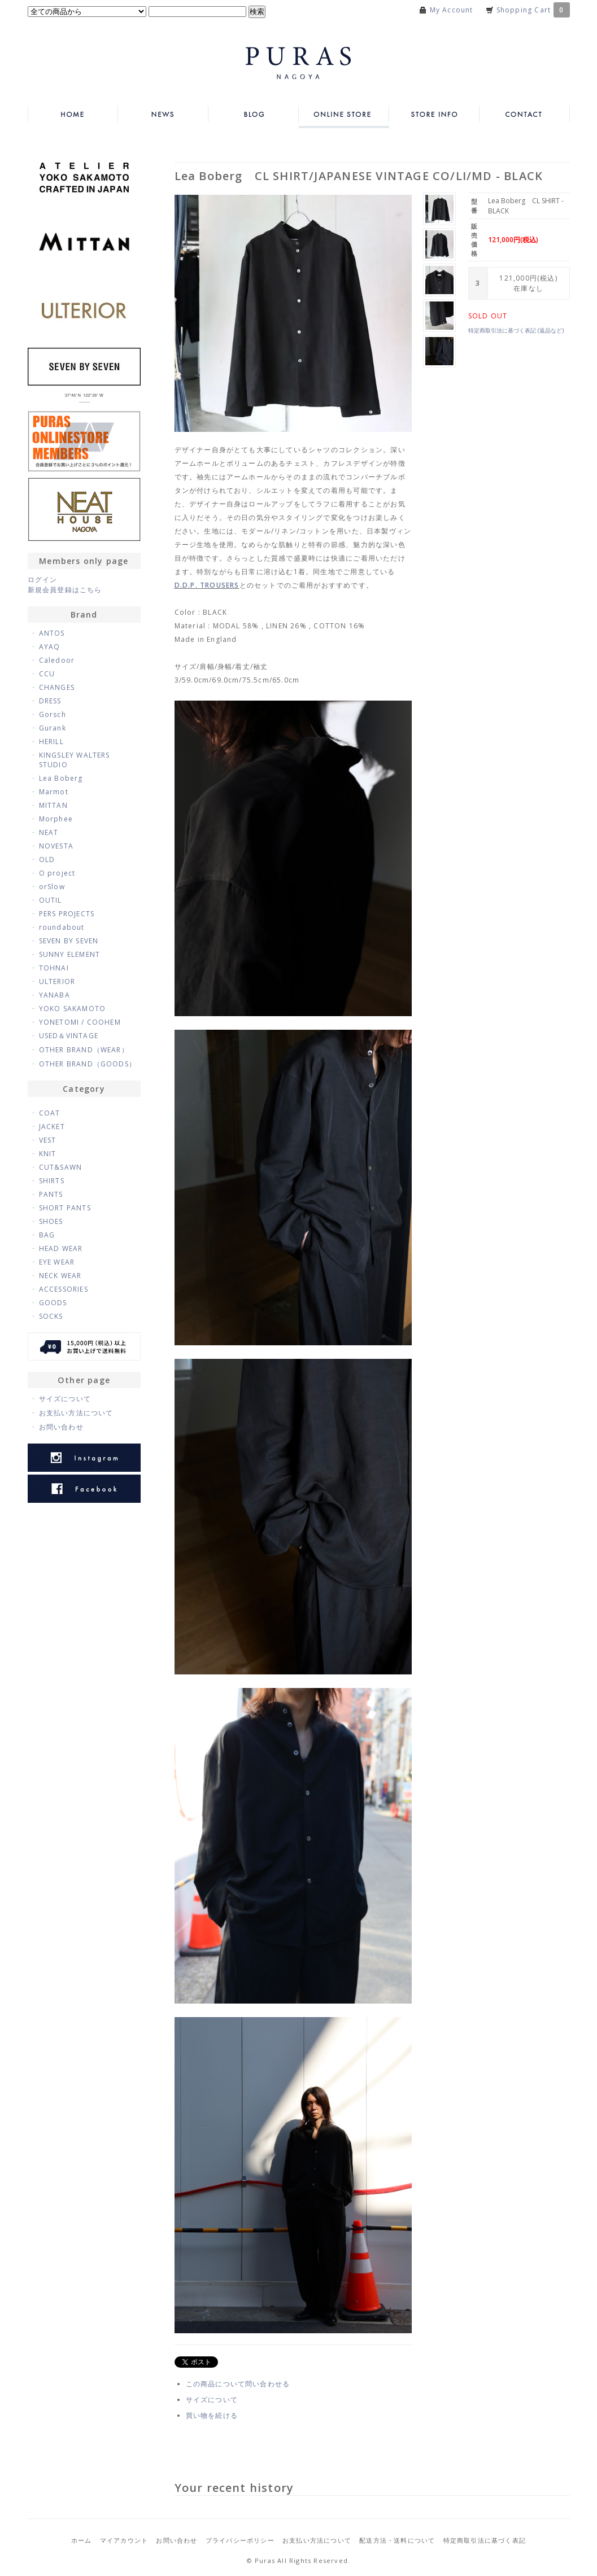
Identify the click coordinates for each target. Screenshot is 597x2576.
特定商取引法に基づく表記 (484, 2540)
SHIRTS (51, 1181)
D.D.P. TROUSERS (207, 585)
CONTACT (525, 114)
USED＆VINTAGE (68, 1035)
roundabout (62, 927)
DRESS (50, 701)
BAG (47, 1235)
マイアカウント (124, 2540)
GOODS (53, 1302)
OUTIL (50, 900)
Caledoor (57, 660)
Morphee (56, 819)
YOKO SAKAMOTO (72, 1008)
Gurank (52, 728)
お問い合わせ (61, 1427)
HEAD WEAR (61, 1248)
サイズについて (212, 2399)
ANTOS (52, 633)
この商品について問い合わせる (238, 2384)
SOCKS (51, 1316)
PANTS (51, 1194)
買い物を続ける (212, 2415)
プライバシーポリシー (240, 2540)
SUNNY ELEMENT (70, 954)
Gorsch (52, 714)
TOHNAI (54, 968)
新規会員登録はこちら (65, 589)
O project (57, 873)
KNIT (47, 1153)
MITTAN (53, 805)
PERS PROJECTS (67, 914)
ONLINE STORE (344, 114)
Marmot (53, 792)
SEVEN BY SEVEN (69, 941)
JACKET (52, 1126)
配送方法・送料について (397, 2540)
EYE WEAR (57, 1262)
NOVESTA (56, 846)
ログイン (43, 579)
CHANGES (57, 687)
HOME (73, 114)
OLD (47, 859)
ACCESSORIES (63, 1289)
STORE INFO (434, 114)
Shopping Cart (533, 10)
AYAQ (49, 646)
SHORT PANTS (65, 1208)
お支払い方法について (76, 1413)
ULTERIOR (57, 981)
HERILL (51, 741)
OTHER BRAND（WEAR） (84, 1050)
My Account (451, 10)
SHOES (51, 1221)
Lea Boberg (61, 778)
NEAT (49, 832)
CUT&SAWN (60, 1167)
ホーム (81, 2540)
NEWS (163, 114)
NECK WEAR (60, 1275)
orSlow (52, 886)
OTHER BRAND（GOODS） (88, 1064)
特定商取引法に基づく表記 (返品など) (516, 330)
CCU (47, 674)
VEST (47, 1140)
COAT (49, 1113)
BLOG (253, 114)
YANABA (54, 995)
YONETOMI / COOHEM (80, 1022)
